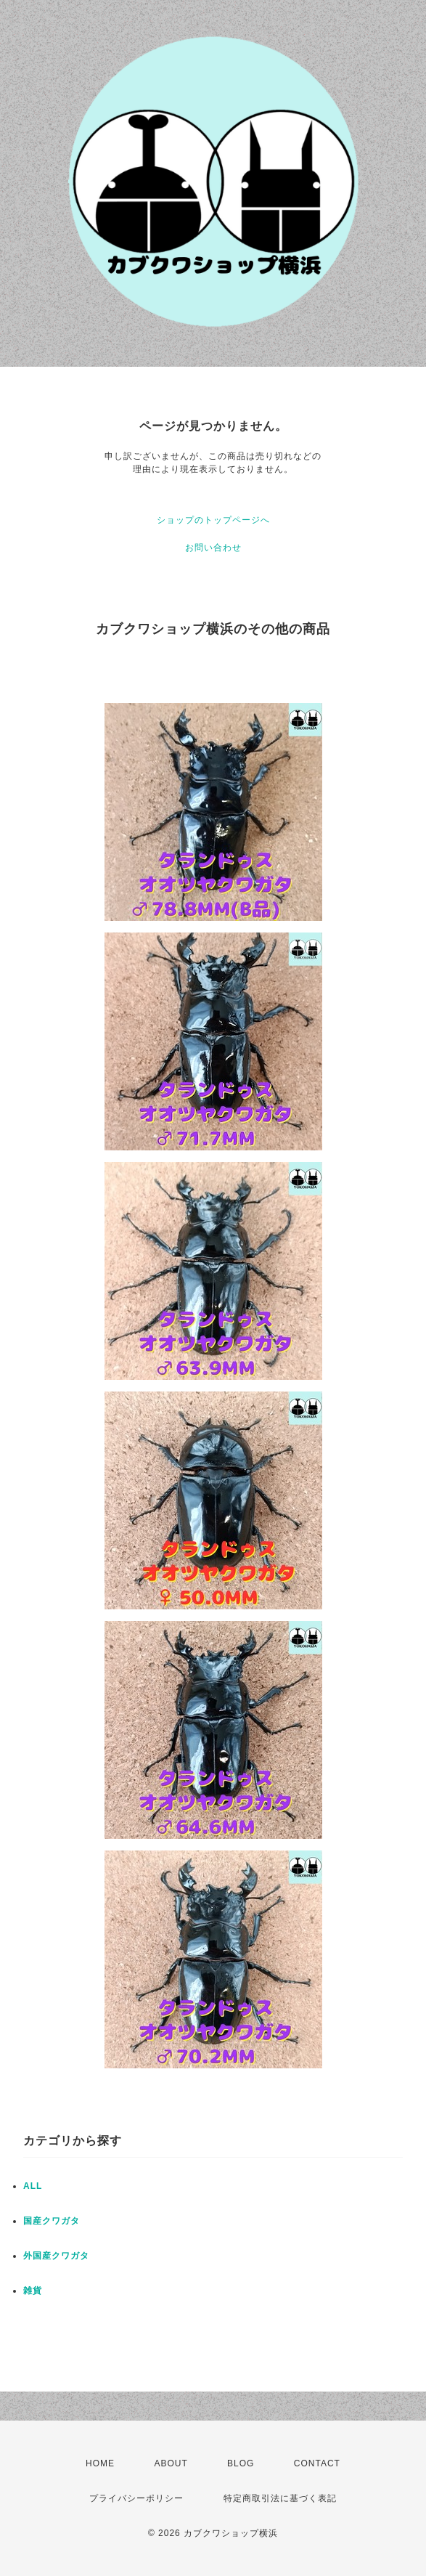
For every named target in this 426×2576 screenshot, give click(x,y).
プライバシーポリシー (136, 2498)
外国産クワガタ (56, 2256)
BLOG (240, 2463)
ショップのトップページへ (213, 520)
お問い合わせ (213, 548)
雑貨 (32, 2291)
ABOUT (170, 2463)
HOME (100, 2463)
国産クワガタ (51, 2221)
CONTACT (317, 2463)
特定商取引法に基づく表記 (280, 2498)
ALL (32, 2186)
